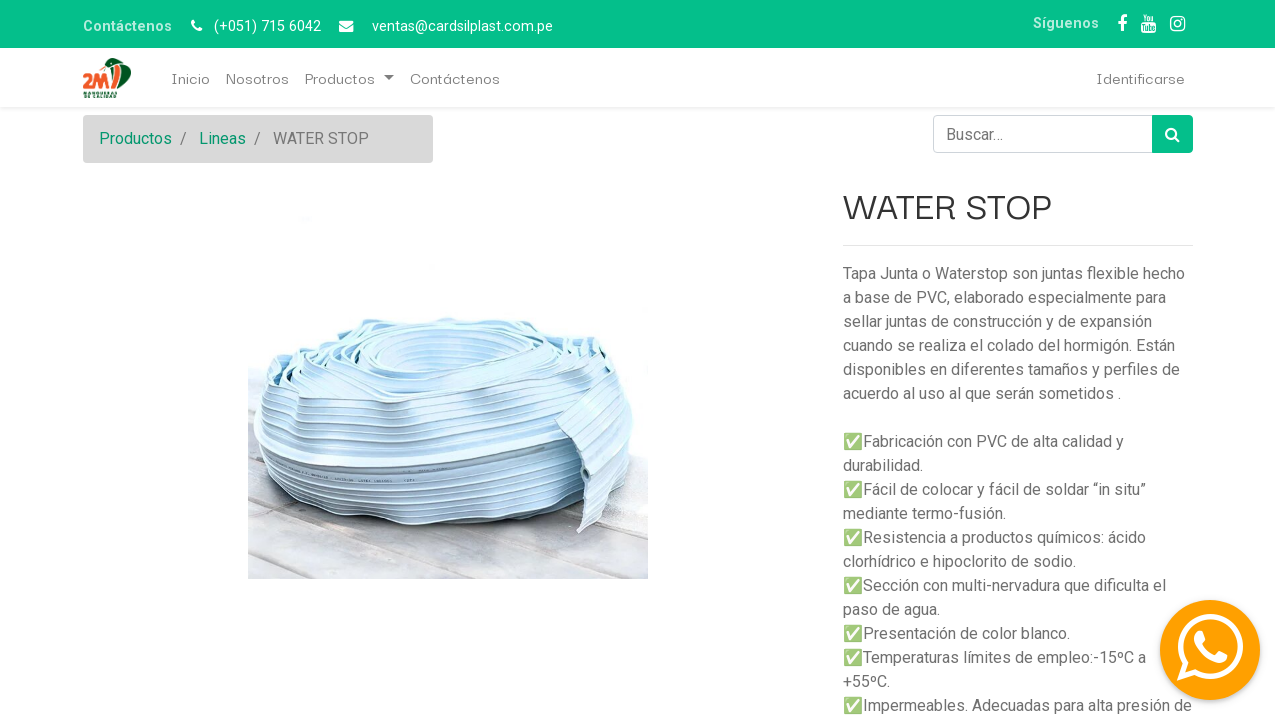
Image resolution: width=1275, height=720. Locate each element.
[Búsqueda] (1172, 134)
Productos (135, 138)
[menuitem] (190, 77)
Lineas (222, 138)
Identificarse (1140, 77)
